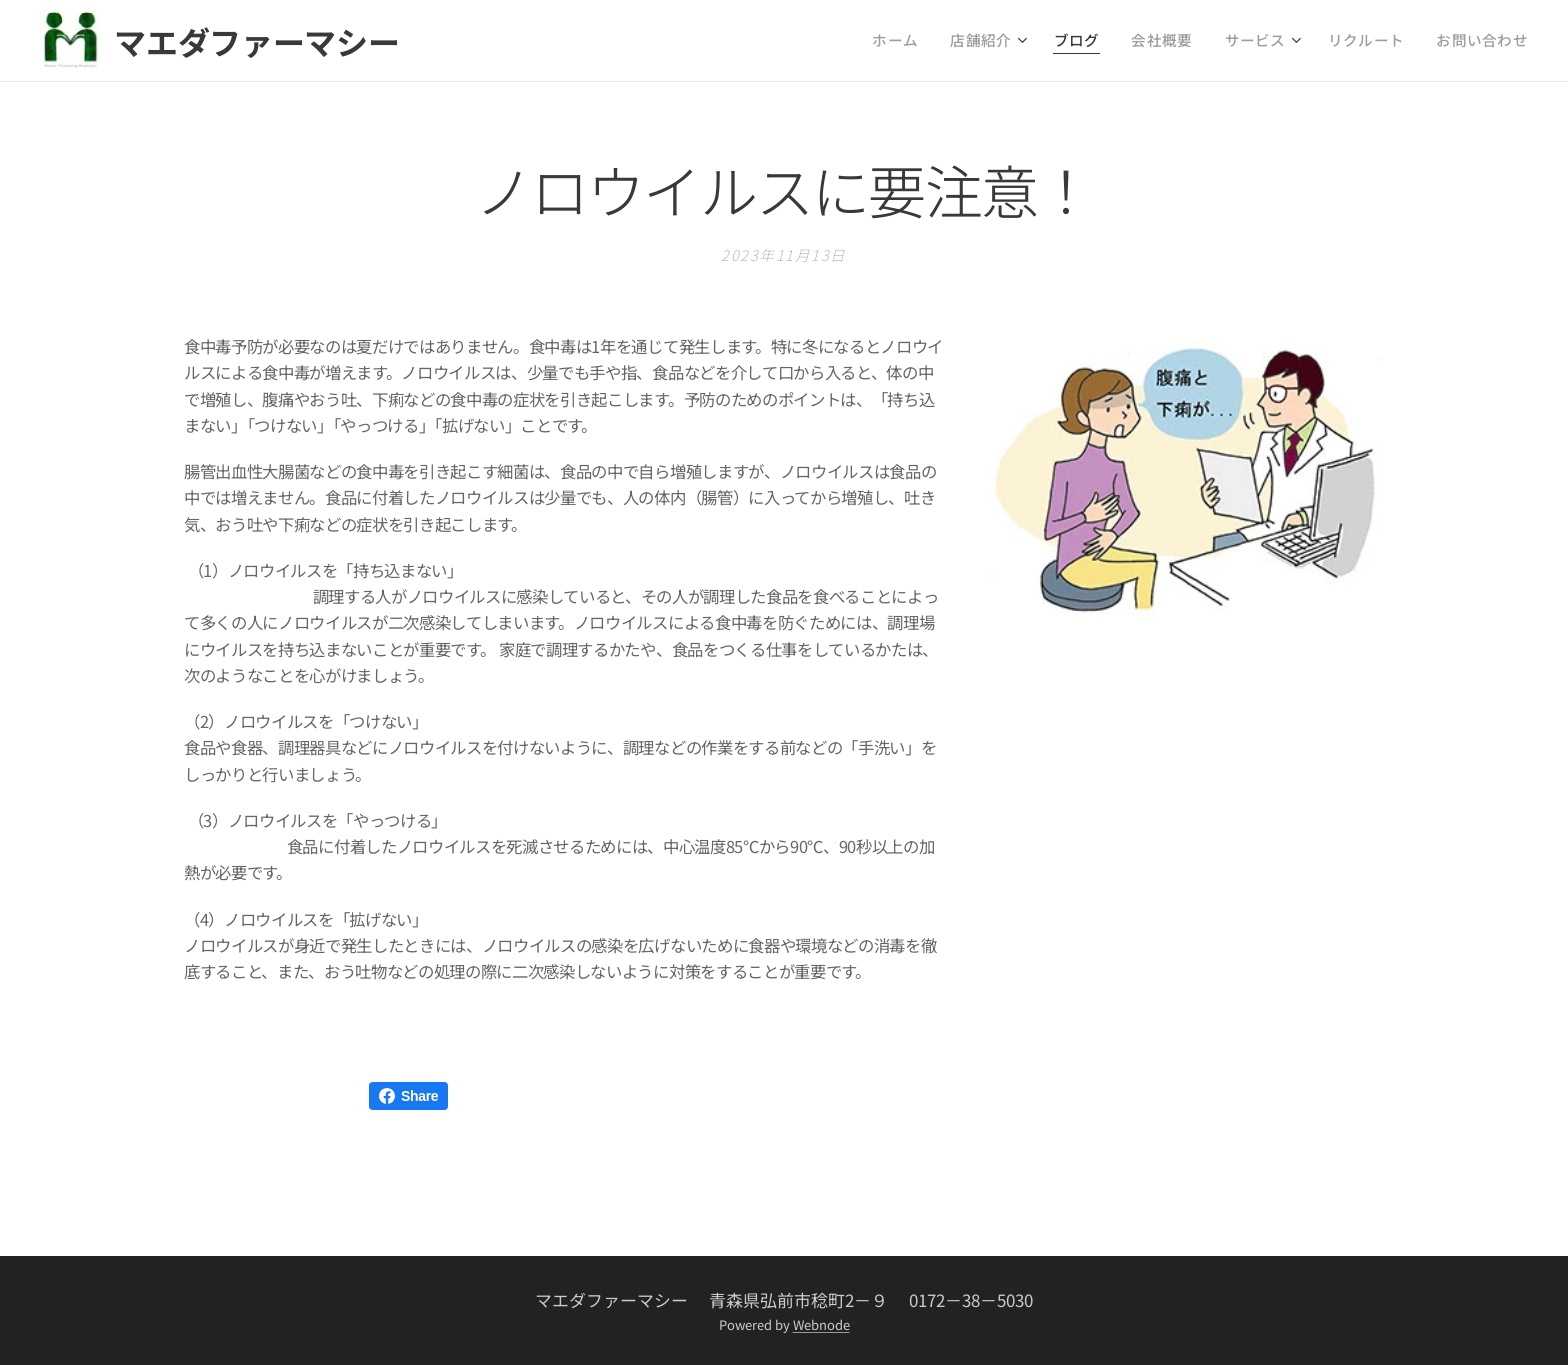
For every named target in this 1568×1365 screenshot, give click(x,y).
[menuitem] (955, 41)
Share (408, 1096)
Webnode (821, 1324)
